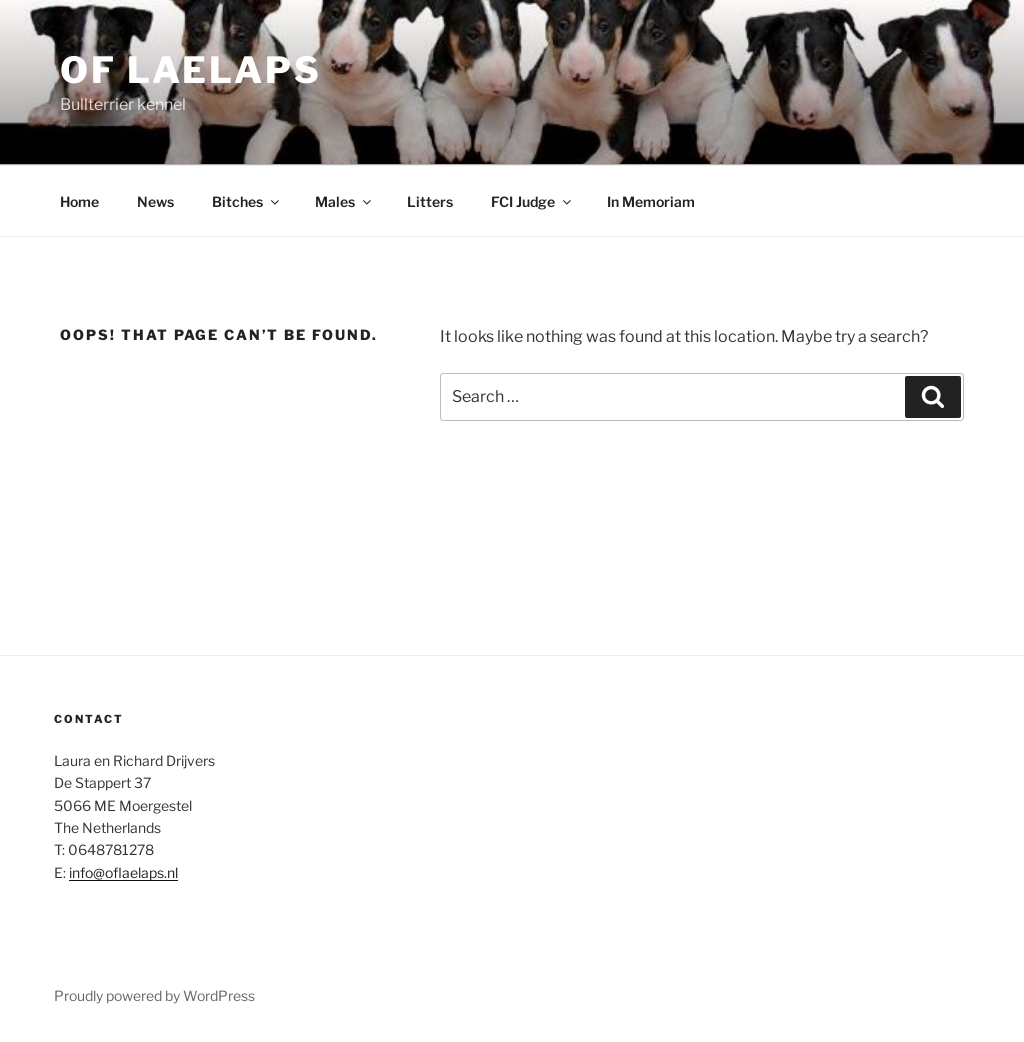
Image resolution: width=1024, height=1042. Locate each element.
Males (344, 201)
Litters (430, 201)
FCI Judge (532, 201)
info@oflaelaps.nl (123, 872)
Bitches (247, 201)
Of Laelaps (191, 70)
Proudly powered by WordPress (154, 995)
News (155, 201)
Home (79, 201)
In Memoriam (651, 201)
